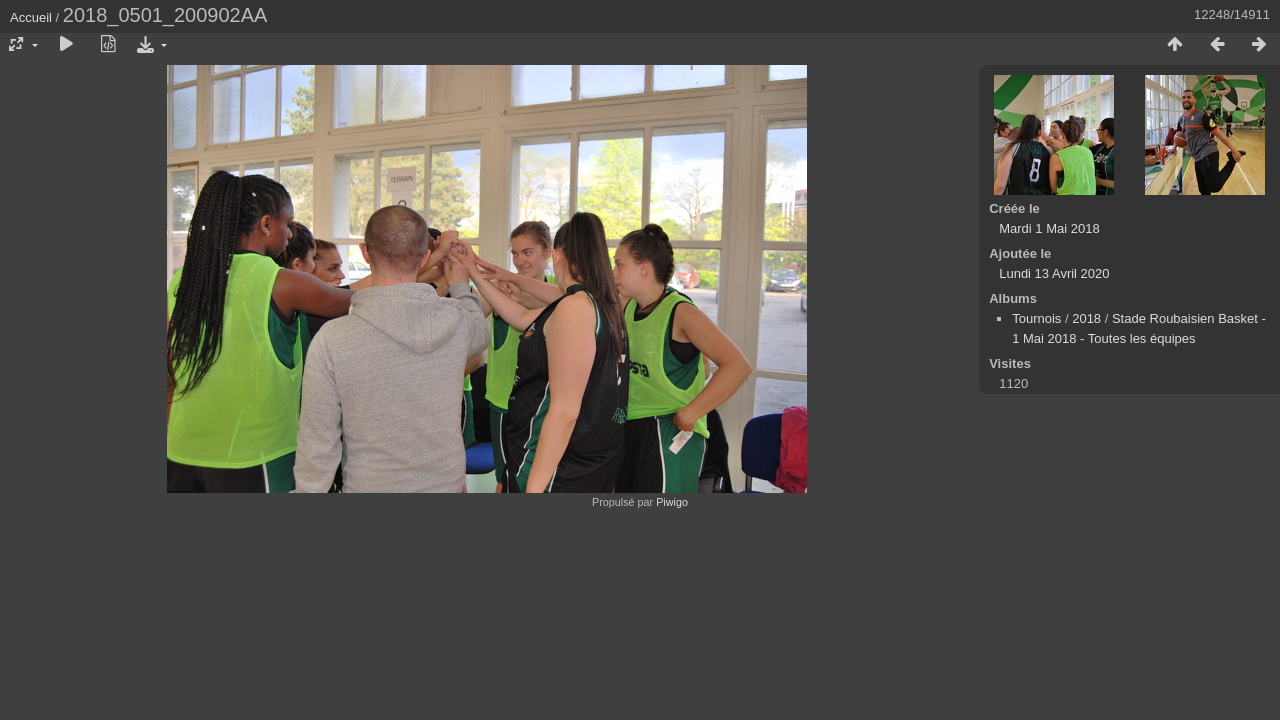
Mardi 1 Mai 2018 (1049, 228)
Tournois (1036, 318)
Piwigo (672, 502)
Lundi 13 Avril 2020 (1054, 273)
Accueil (31, 17)
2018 (1086, 318)
